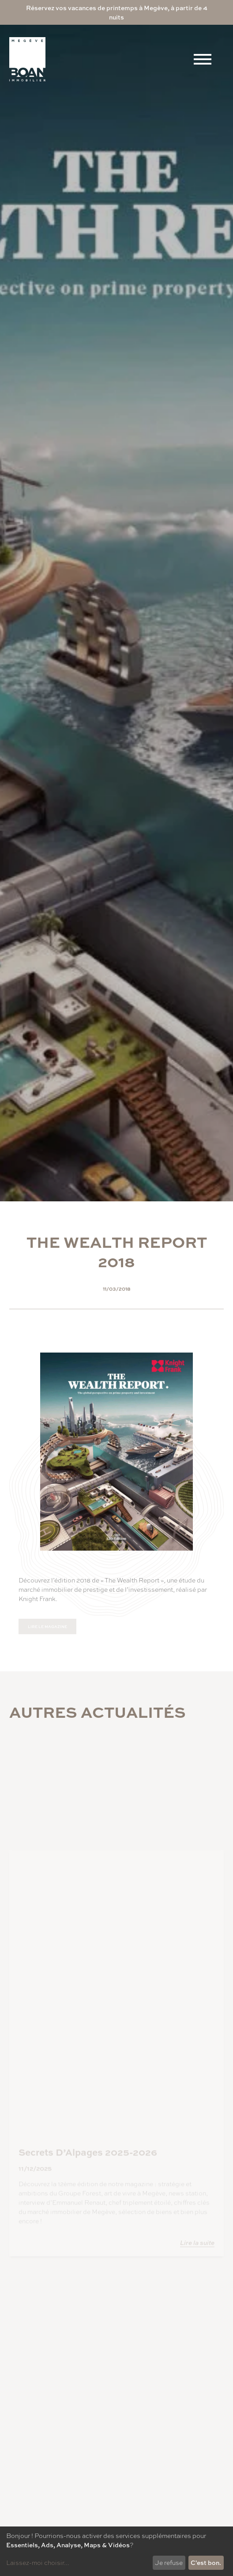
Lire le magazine (47, 1626)
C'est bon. (206, 2562)
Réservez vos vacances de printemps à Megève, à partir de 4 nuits (116, 12)
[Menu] (202, 59)
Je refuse (169, 2562)
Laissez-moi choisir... (37, 2562)
